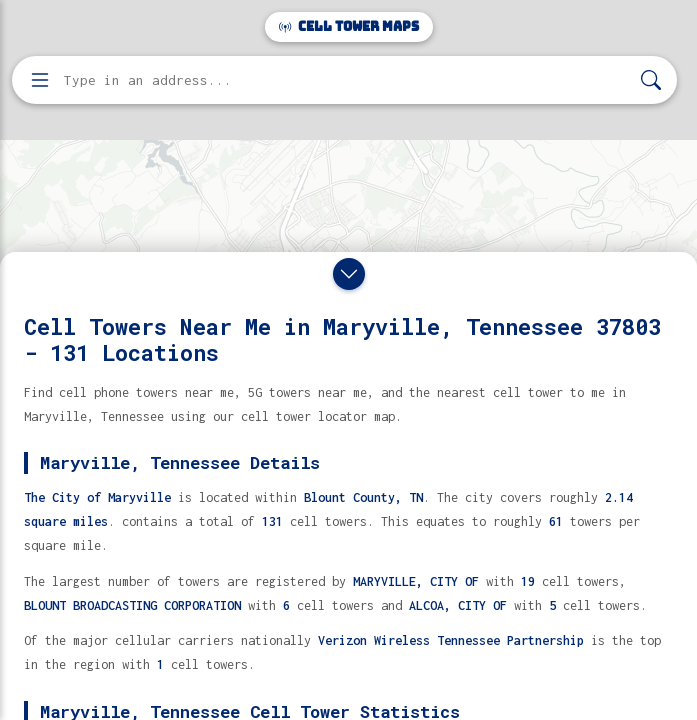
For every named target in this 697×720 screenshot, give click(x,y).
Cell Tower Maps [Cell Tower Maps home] (349, 26)
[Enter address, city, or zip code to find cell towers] (346, 80)
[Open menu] (40, 80)
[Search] (651, 80)
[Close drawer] (349, 274)
